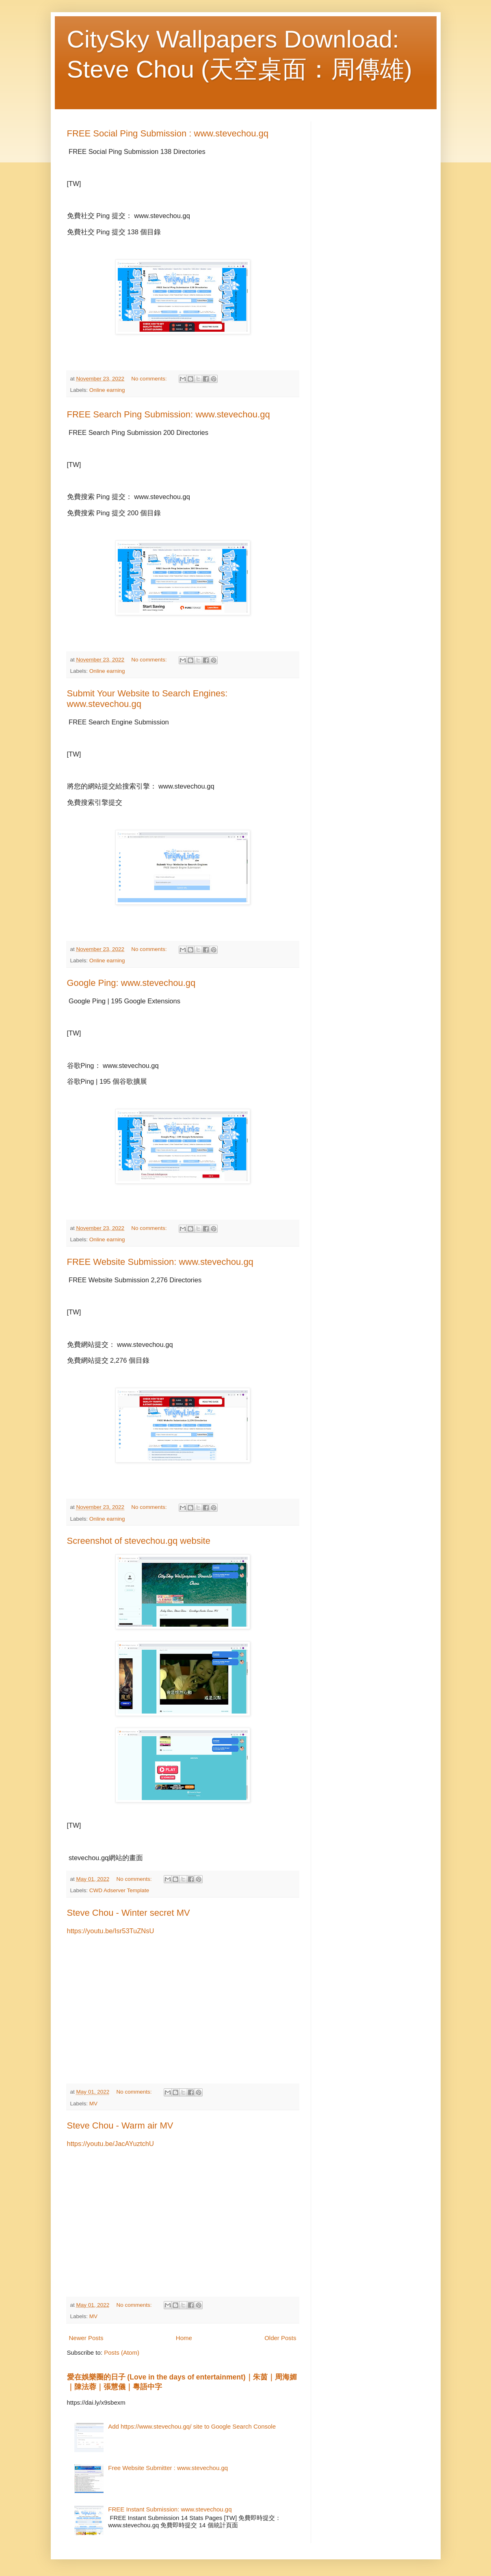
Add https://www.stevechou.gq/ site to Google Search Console (192, 2426)
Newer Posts (86, 2337)
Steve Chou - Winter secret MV (128, 1913)
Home (184, 2337)
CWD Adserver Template (119, 1890)
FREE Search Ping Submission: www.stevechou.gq (168, 414)
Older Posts (280, 2337)
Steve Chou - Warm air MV (120, 2125)
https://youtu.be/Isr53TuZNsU (110, 1930)
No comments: (149, 379)
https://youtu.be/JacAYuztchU (110, 2143)
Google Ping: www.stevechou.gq (131, 983)
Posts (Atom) (121, 2352)
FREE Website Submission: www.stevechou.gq (160, 1262)
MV (93, 2104)
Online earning (107, 390)
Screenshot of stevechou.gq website (138, 1541)
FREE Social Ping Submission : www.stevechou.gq (167, 133)
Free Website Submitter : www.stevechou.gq (168, 2467)
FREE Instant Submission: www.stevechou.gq (169, 2509)
